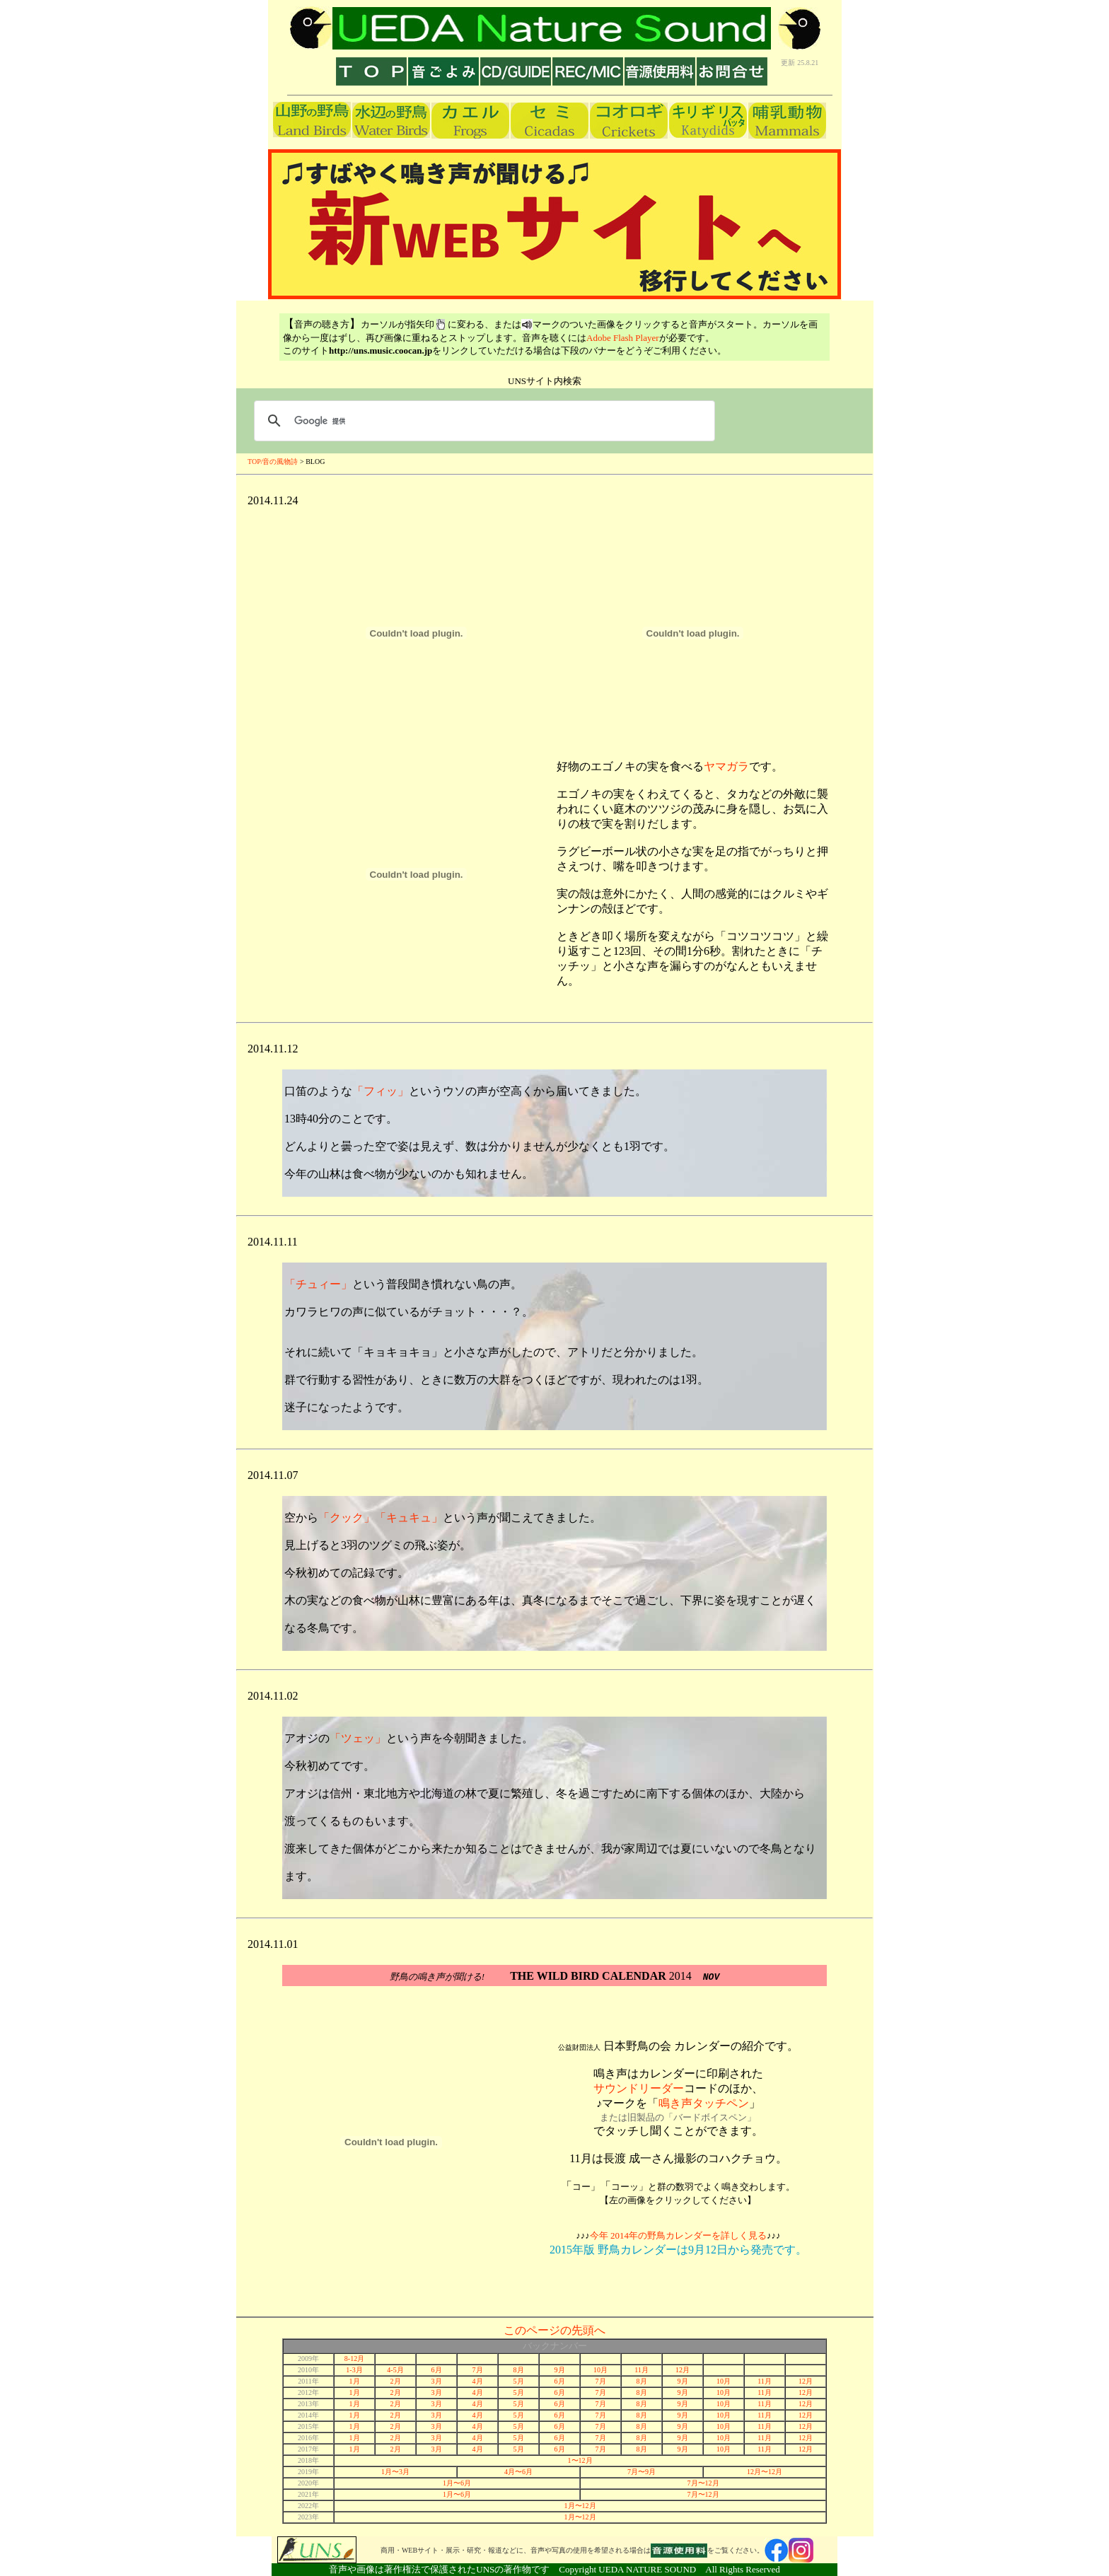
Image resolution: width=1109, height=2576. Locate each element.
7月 (477, 2370)
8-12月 (354, 2358)
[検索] (482, 420)
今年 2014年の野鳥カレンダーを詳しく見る (678, 2235)
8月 (518, 2370)
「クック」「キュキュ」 (380, 1518)
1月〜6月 (457, 2483)
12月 (682, 2370)
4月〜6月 (518, 2472)
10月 (600, 2370)
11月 (641, 2370)
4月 (477, 2381)
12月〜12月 (764, 2472)
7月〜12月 (703, 2483)
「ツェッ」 (358, 1738)
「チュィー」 (318, 1284)
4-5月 (395, 2370)
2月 (395, 2381)
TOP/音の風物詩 (274, 461)
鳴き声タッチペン (703, 2103)
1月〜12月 (580, 2506)
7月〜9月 (641, 2472)
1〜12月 (580, 2460)
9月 (559, 2370)
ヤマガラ (726, 766)
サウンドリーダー (638, 2088)
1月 (354, 2381)
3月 (436, 2381)
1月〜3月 (395, 2472)
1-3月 (354, 2370)
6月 (436, 2370)
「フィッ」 (380, 1091)
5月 (518, 2381)
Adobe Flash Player (622, 337)
